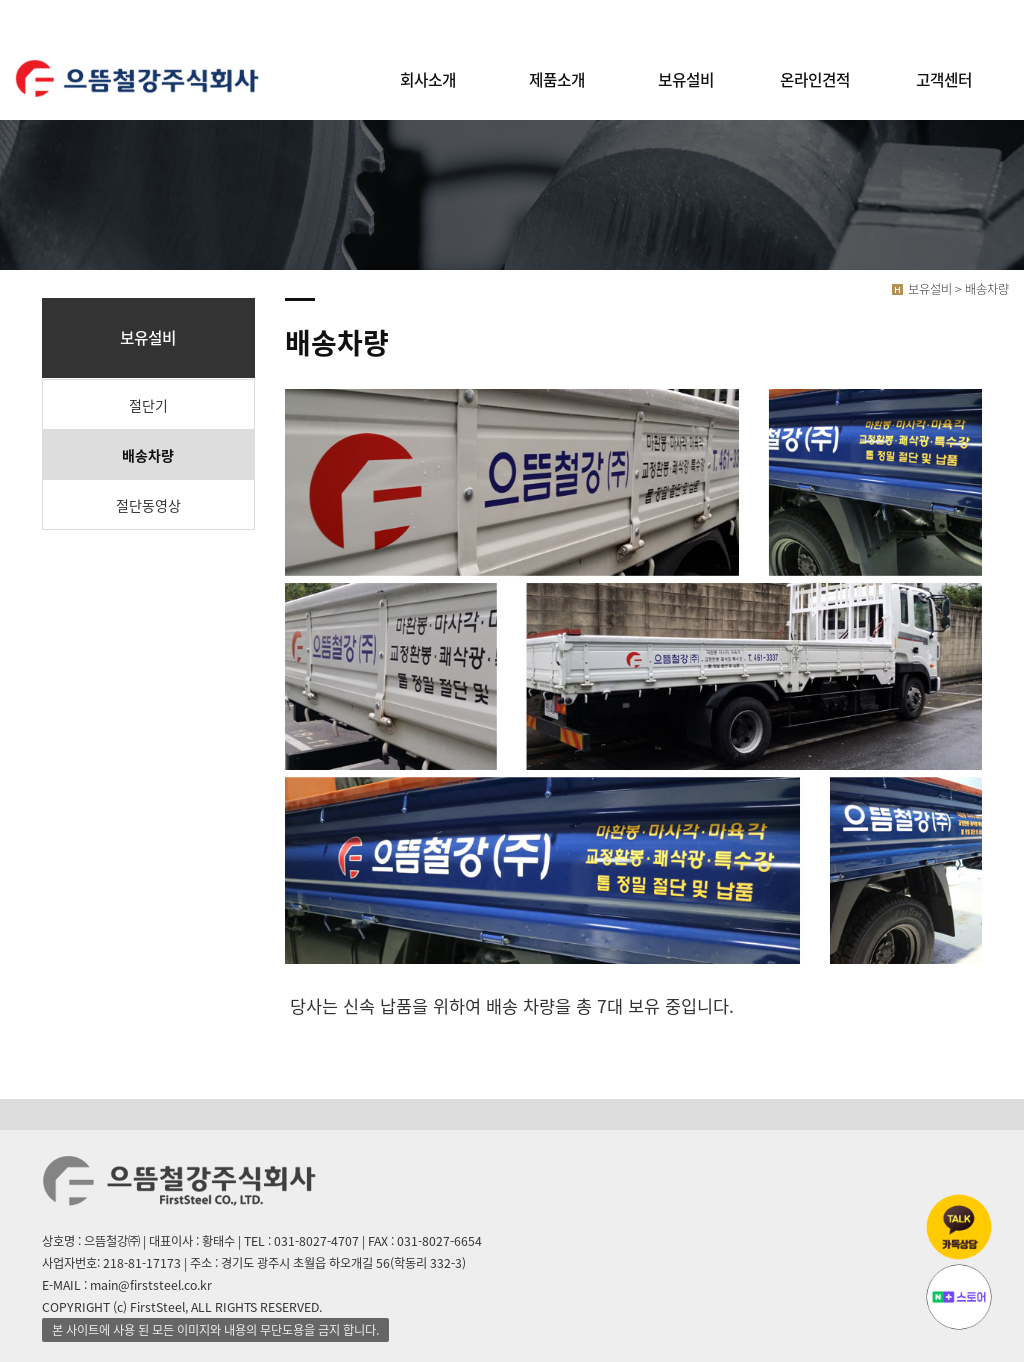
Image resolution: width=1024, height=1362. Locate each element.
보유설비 (686, 79)
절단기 (148, 405)
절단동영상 (148, 505)
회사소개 (428, 79)
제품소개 (557, 79)
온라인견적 (815, 79)
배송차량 (148, 455)
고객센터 (944, 79)
